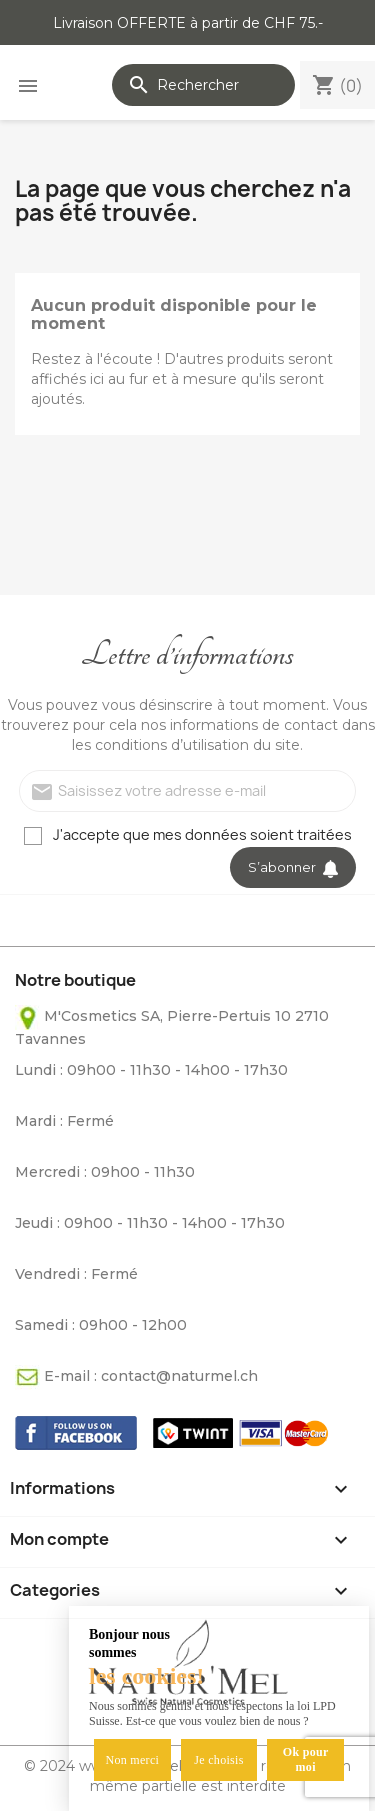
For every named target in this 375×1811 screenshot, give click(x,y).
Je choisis (218, 1760)
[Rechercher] (203, 85)
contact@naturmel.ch (179, 1376)
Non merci (132, 1760)
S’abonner (293, 867)
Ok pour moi (306, 1759)
